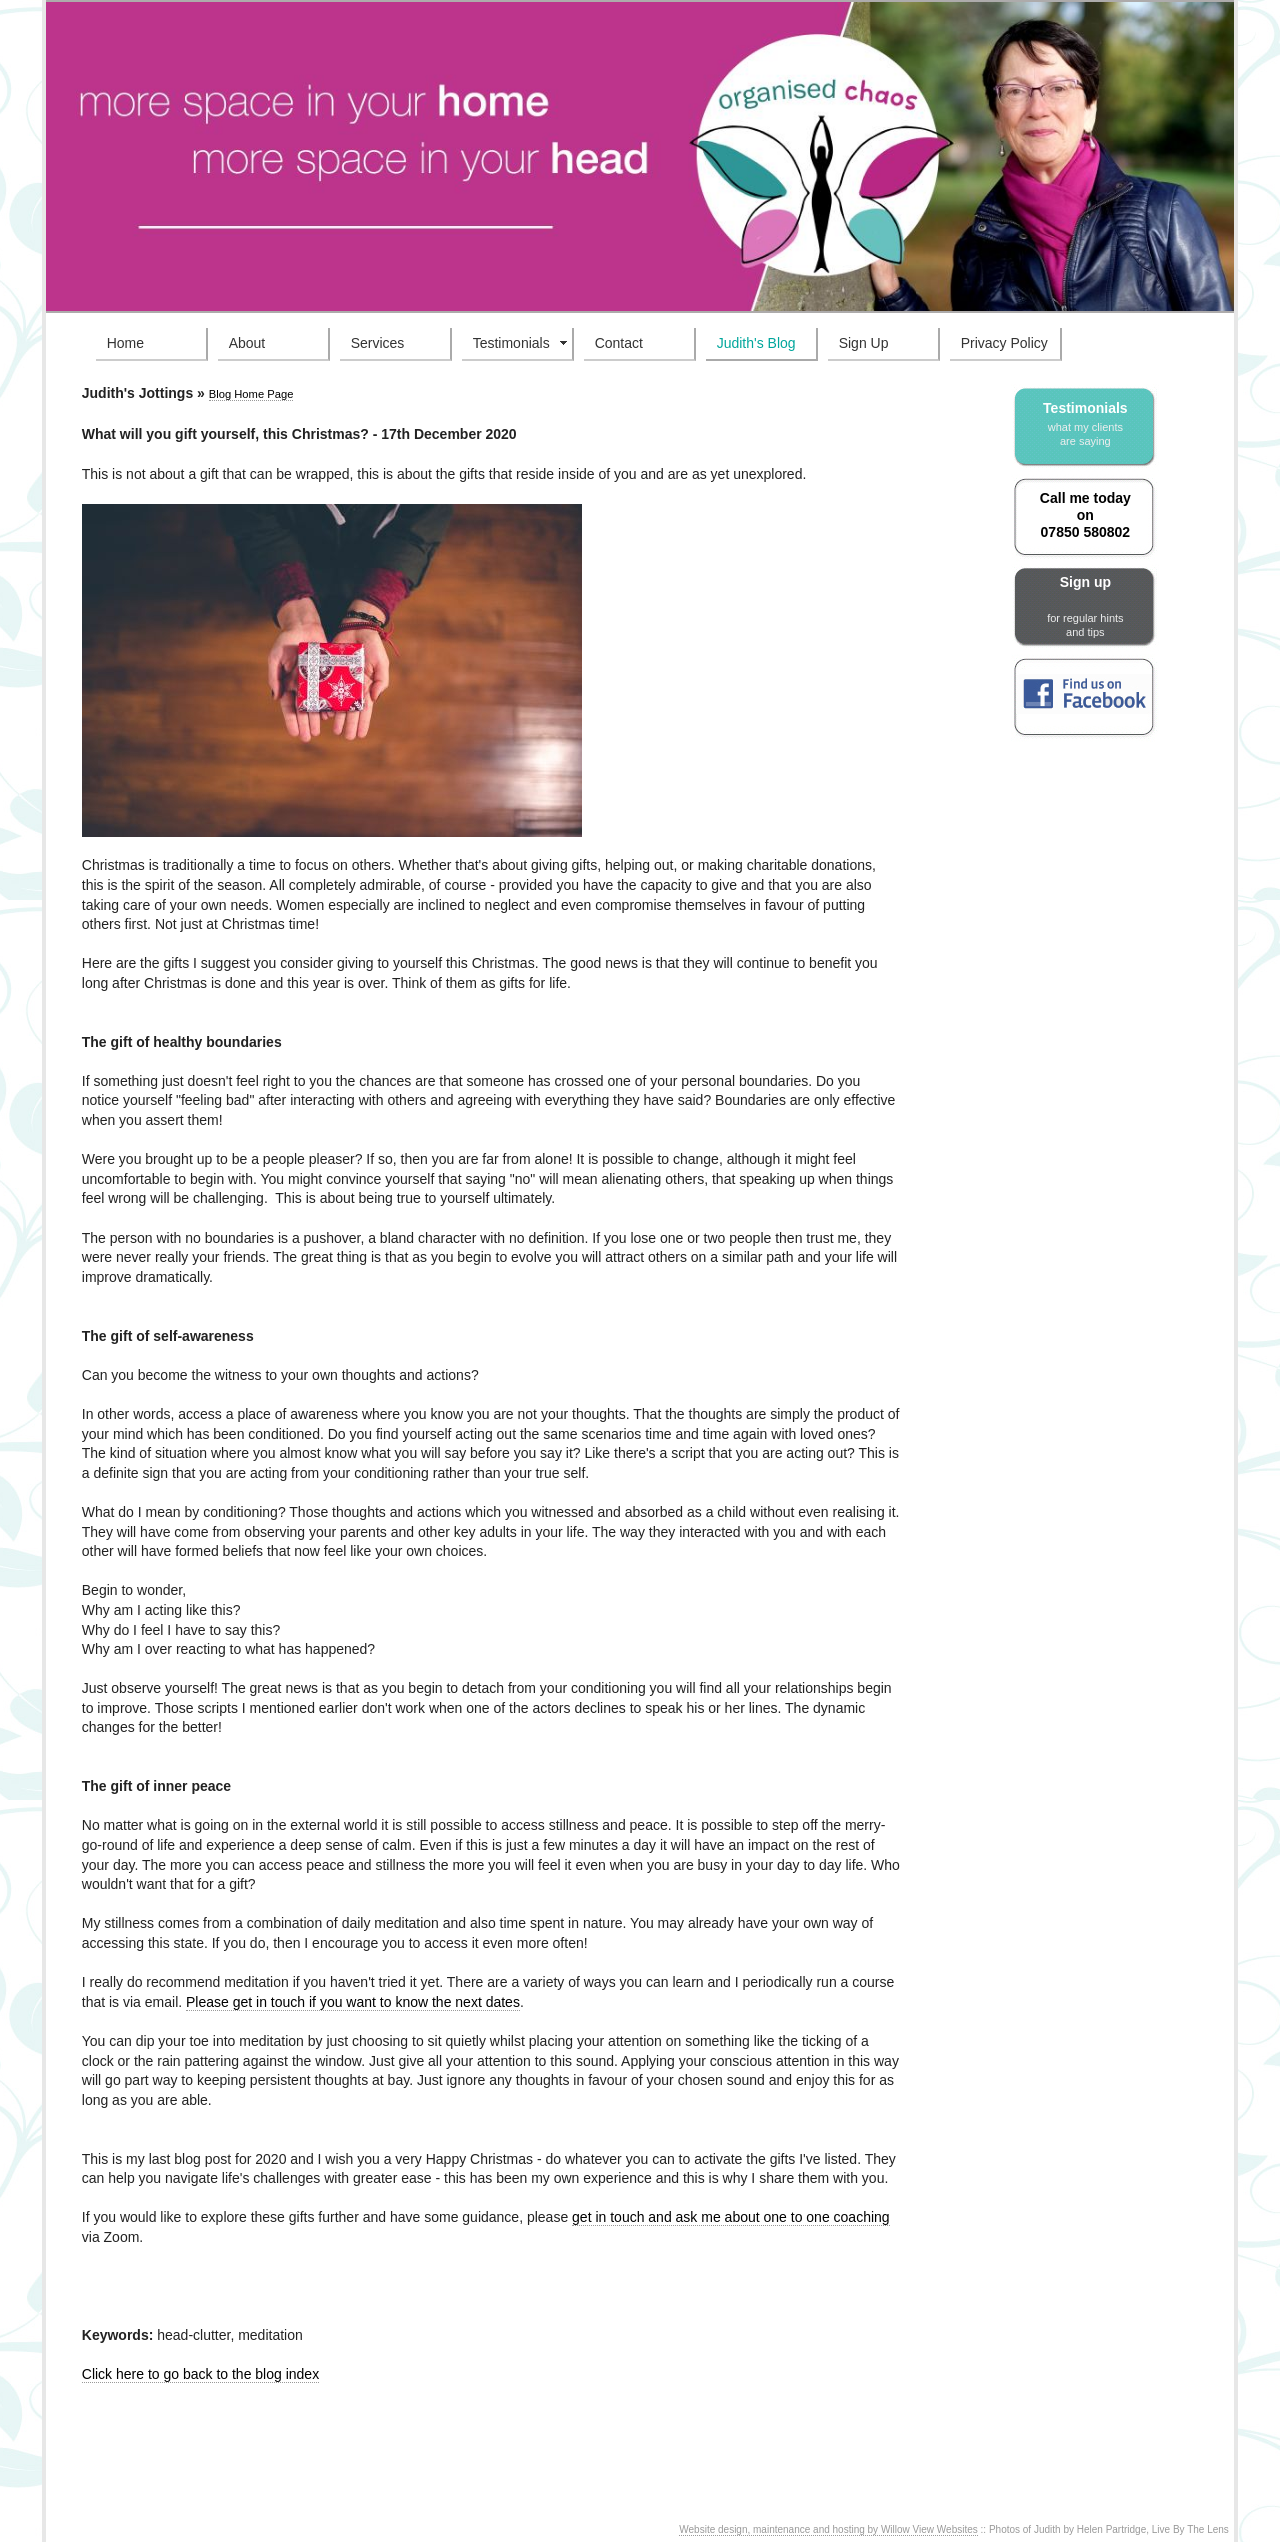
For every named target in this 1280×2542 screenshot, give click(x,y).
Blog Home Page (251, 394)
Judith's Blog (756, 343)
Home (125, 343)
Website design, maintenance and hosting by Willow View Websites (828, 2529)
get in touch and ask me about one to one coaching (731, 2217)
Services (378, 343)
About (247, 343)
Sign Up (864, 343)
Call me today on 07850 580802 (1085, 515)
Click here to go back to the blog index (200, 2374)
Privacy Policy (1004, 343)
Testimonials (511, 343)
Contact (619, 343)
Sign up (1085, 606)
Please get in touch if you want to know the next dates (353, 2002)
